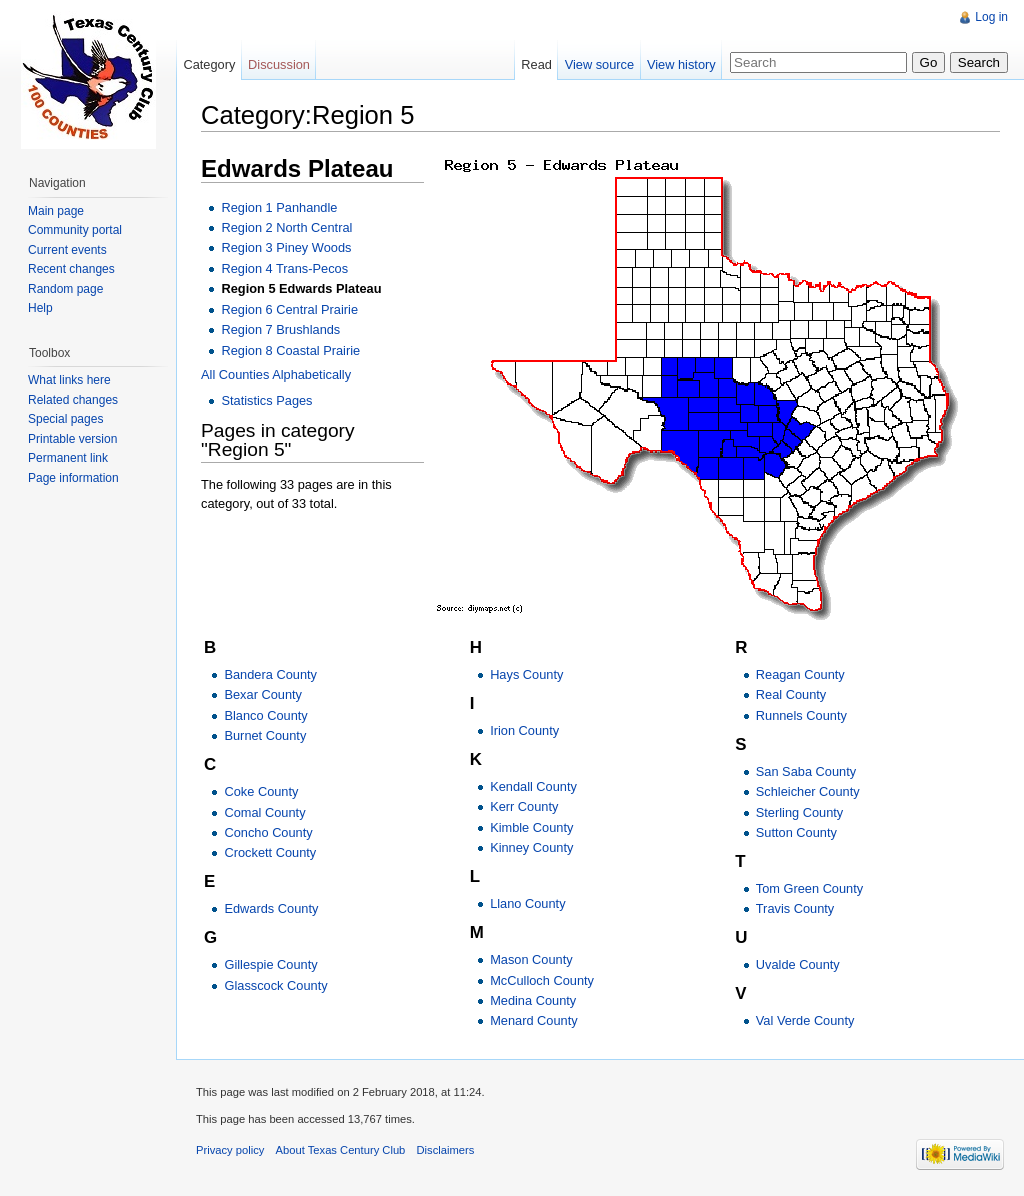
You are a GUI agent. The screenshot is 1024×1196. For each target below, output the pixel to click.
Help (40, 308)
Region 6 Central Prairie (289, 309)
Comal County (264, 812)
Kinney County (531, 847)
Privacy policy (230, 1150)
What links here (69, 380)
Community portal (75, 230)
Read (536, 64)
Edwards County (271, 908)
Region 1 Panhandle (279, 207)
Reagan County (800, 674)
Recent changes (71, 269)
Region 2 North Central (286, 227)
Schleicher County (808, 791)
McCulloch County (542, 980)
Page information (73, 478)
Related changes (73, 400)
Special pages (65, 419)
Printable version (72, 439)
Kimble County (531, 827)
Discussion (279, 64)
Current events (67, 250)
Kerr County (524, 806)
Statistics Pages (266, 400)
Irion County (524, 730)
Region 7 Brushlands (280, 329)
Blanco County (265, 715)
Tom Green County (809, 888)
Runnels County (801, 715)
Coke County (261, 791)
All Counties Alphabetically (276, 374)
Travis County (795, 908)
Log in (991, 17)
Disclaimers (446, 1150)
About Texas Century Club (341, 1150)
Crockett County (270, 852)
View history (681, 64)
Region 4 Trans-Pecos (284, 268)
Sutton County (796, 832)
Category (209, 64)
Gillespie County (270, 964)
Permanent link (68, 458)
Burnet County (265, 735)
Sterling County (800, 812)
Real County (791, 694)
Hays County (526, 674)
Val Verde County (805, 1020)
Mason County (531, 959)
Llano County (527, 903)
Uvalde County (798, 964)
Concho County (268, 832)
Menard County (534, 1020)
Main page (56, 211)
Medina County (533, 1000)
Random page (65, 289)
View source (599, 64)
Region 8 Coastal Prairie (290, 350)
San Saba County (806, 771)
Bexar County (263, 694)
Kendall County (533, 786)
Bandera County (270, 674)
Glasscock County (275, 985)
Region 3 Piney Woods (286, 247)
